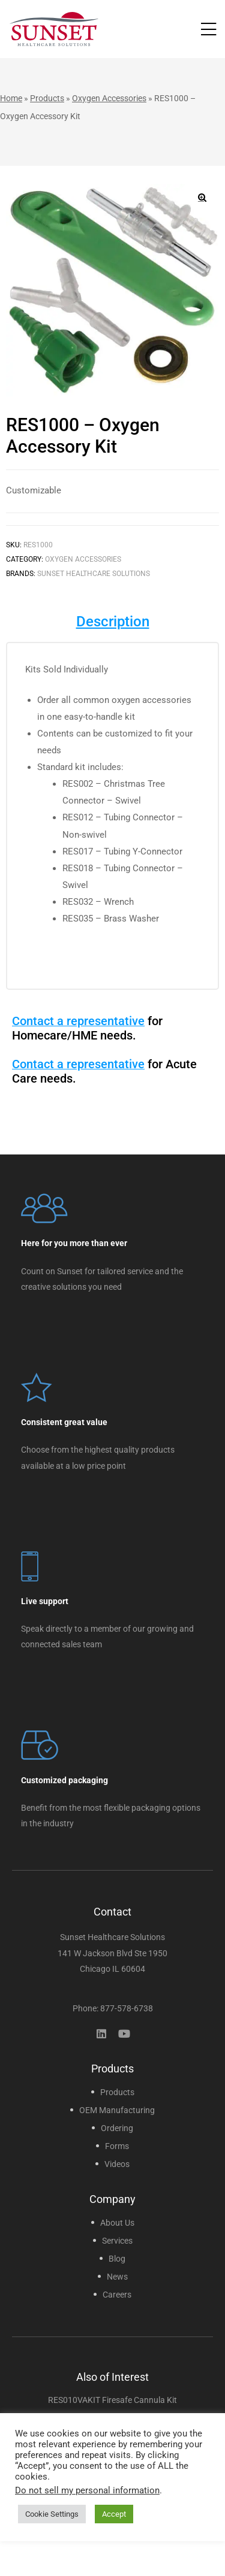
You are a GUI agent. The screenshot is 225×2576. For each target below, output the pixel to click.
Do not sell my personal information (87, 2490)
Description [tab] (112, 621)
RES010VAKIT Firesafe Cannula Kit (112, 2400)
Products (47, 98)
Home (11, 98)
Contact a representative (78, 1021)
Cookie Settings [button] (52, 2514)
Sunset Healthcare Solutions (93, 573)
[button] (202, 197)
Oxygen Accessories (109, 98)
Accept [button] (114, 2514)
